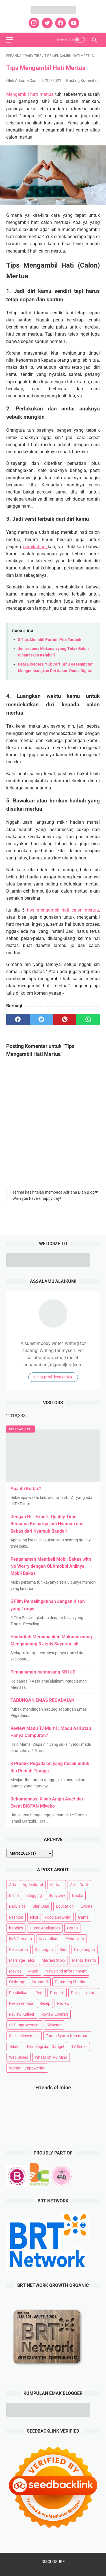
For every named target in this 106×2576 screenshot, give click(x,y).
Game (83, 1917)
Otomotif (40, 1982)
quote (91, 1992)
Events (86, 1906)
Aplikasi (56, 1884)
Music (33, 1971)
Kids (63, 1949)
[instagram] (33, 23)
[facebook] (60, 23)
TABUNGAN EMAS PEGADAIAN (42, 1700)
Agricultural (33, 1884)
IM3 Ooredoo (20, 1939)
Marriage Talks (22, 1960)
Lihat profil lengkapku (53, 1377)
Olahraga (17, 1982)
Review (63, 2003)
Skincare (54, 2025)
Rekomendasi (21, 2003)
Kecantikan (49, 1939)
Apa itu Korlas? (25, 1488)
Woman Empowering (27, 2068)
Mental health (84, 1960)
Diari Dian (41, 1906)
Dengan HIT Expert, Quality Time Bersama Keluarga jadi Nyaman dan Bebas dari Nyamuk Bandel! (47, 1523)
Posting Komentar (82, 80)
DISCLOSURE (53, 2561)
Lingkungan (84, 1949)
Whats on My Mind (51, 2057)
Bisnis (14, 1895)
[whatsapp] (88, 1019)
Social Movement (24, 2035)
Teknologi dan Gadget (45, 2046)
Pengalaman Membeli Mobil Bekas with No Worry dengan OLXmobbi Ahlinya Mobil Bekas (50, 1566)
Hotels (72, 1928)
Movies (15, 1971)
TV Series (79, 2046)
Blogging (34, 1895)
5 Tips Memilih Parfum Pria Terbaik (49, 639)
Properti (57, 1992)
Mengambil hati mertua (30, 94)
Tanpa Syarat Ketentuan (67, 2035)
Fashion (16, 1917)
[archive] (29, 1853)
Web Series (18, 2057)
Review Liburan (54, 2014)
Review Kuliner (21, 2014)
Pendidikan (19, 1992)
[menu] (9, 40)
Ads (12, 1884)
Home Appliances (45, 1928)
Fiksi (34, 1917)
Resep (45, 2003)
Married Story (53, 1960)
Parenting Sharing (70, 1982)
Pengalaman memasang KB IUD (42, 1672)
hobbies (16, 1928)
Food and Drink (58, 1917)
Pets (39, 1992)
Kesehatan (18, 1949)
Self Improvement (24, 2025)
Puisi (75, 1992)
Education (65, 1906)
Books (77, 1895)
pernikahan (35, 546)
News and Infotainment (66, 1971)
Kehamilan (74, 1939)
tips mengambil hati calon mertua (63, 910)
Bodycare (57, 1895)
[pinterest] (65, 1019)
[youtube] (73, 23)
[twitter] (46, 23)
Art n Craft (79, 1884)
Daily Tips (17, 1906)
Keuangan (44, 1949)
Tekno (14, 2046)
